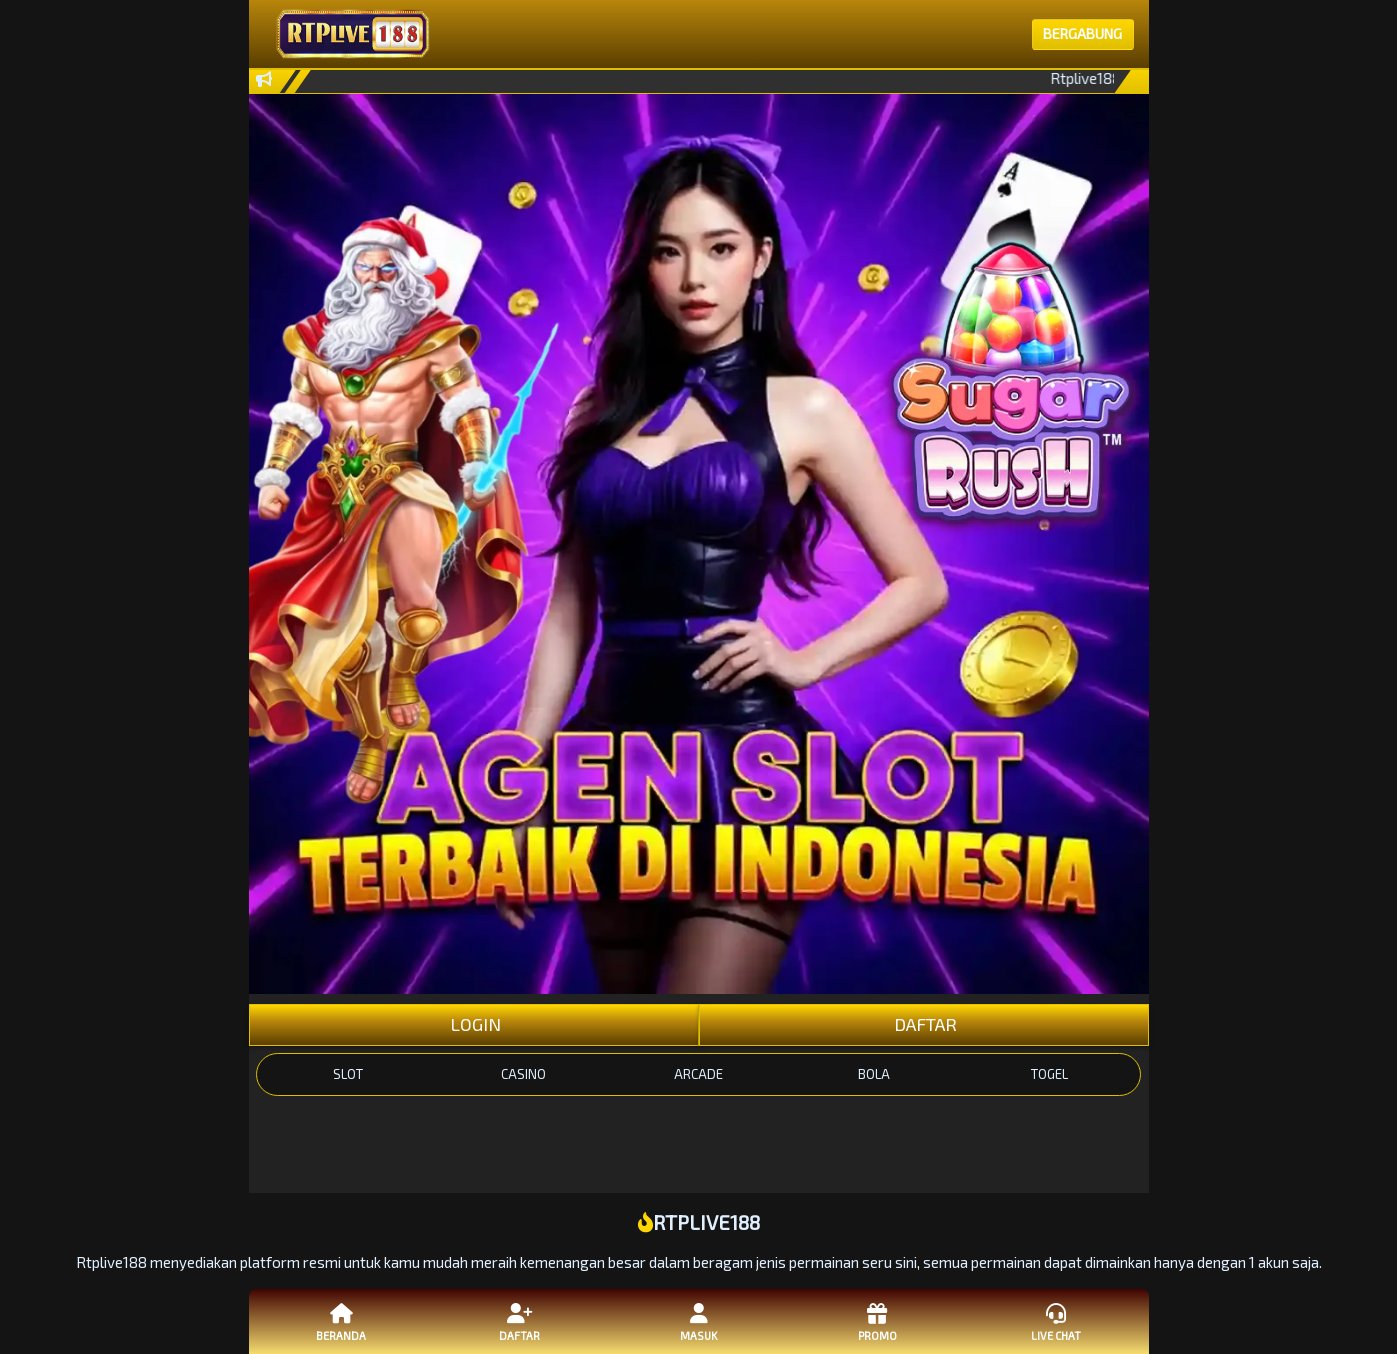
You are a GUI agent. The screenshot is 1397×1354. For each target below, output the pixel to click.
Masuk (698, 1321)
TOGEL (1049, 1074)
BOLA (874, 1074)
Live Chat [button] (1056, 1321)
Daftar (520, 1321)
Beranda (341, 1321)
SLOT (348, 1074)
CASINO (523, 1074)
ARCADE (698, 1074)
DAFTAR (923, 1024)
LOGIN (473, 1024)
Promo (877, 1321)
